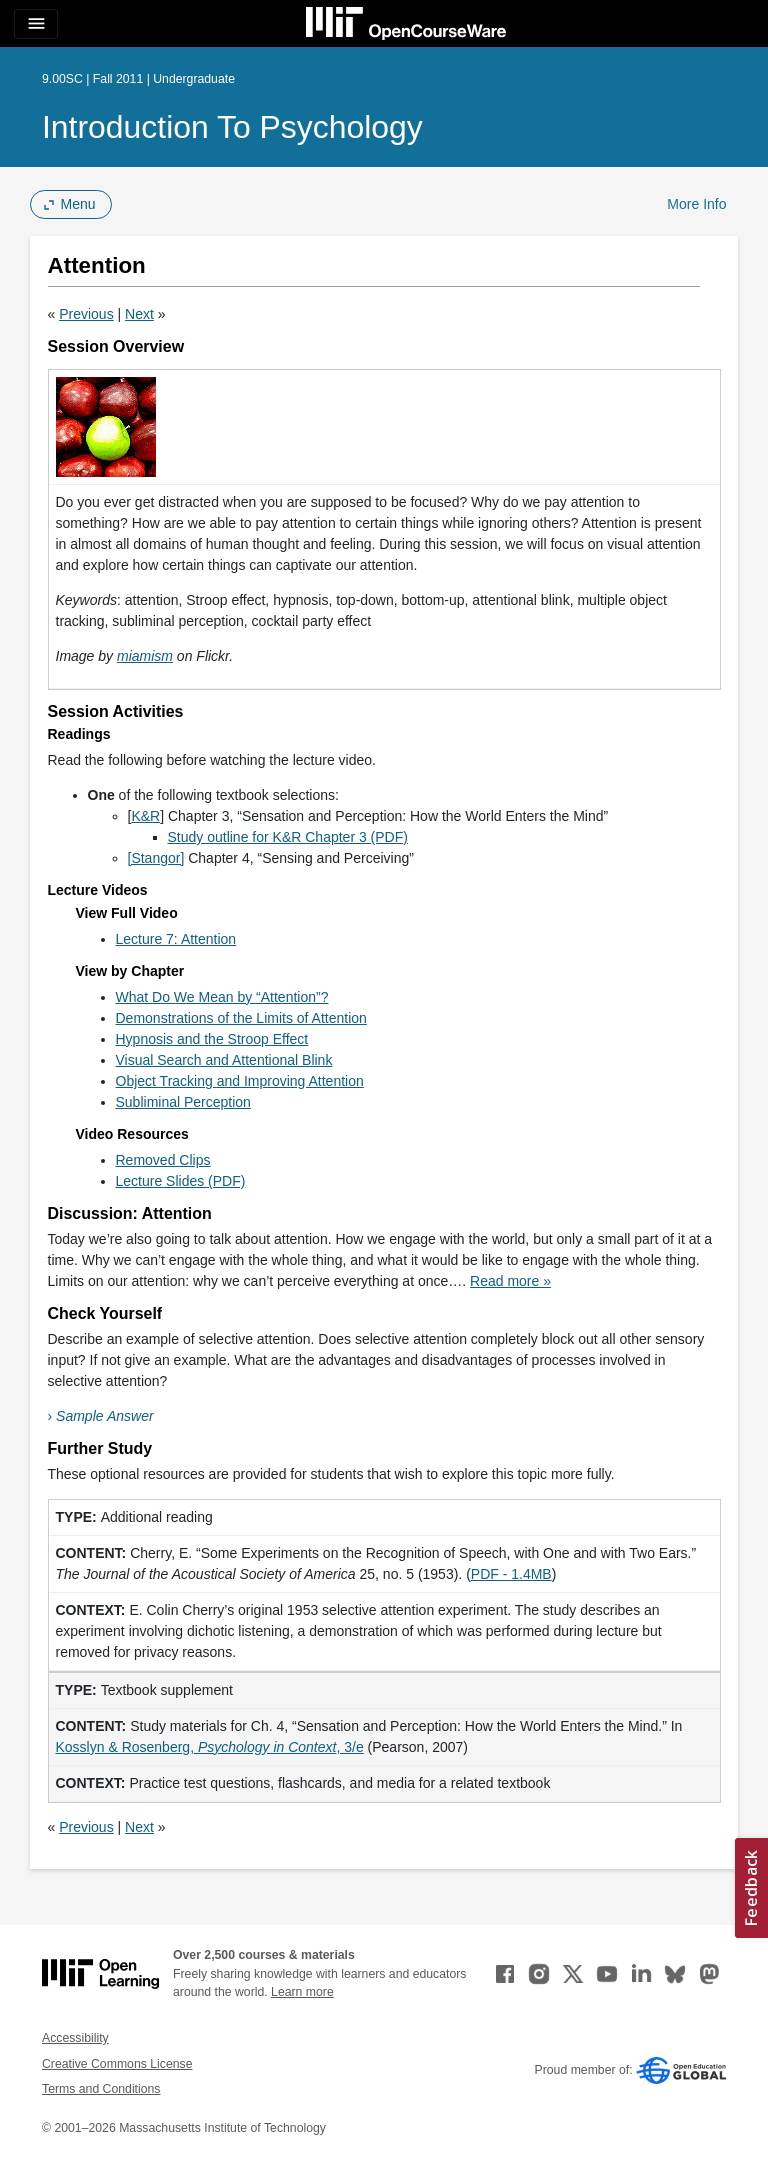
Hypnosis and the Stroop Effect (212, 1039)
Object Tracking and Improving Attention (240, 1081)
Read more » (510, 1281)
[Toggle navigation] (36, 24)
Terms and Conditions (101, 2089)
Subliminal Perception (183, 1102)
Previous (86, 314)
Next (139, 314)
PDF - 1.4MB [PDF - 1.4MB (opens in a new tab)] (511, 1574)
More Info (696, 204)
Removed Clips (163, 1160)
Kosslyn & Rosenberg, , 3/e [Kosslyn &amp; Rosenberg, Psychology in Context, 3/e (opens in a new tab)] (210, 1747)
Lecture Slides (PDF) (181, 1181)
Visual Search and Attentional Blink (224, 1060)
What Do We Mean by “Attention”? (222, 997)
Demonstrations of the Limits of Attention (241, 1018)
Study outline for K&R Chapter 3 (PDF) (288, 837)
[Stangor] (156, 858)
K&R (145, 816)
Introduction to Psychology (232, 127)
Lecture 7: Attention (176, 939)
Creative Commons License (117, 2064)
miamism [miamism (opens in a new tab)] (145, 656)
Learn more (302, 1992)
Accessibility (75, 2038)
